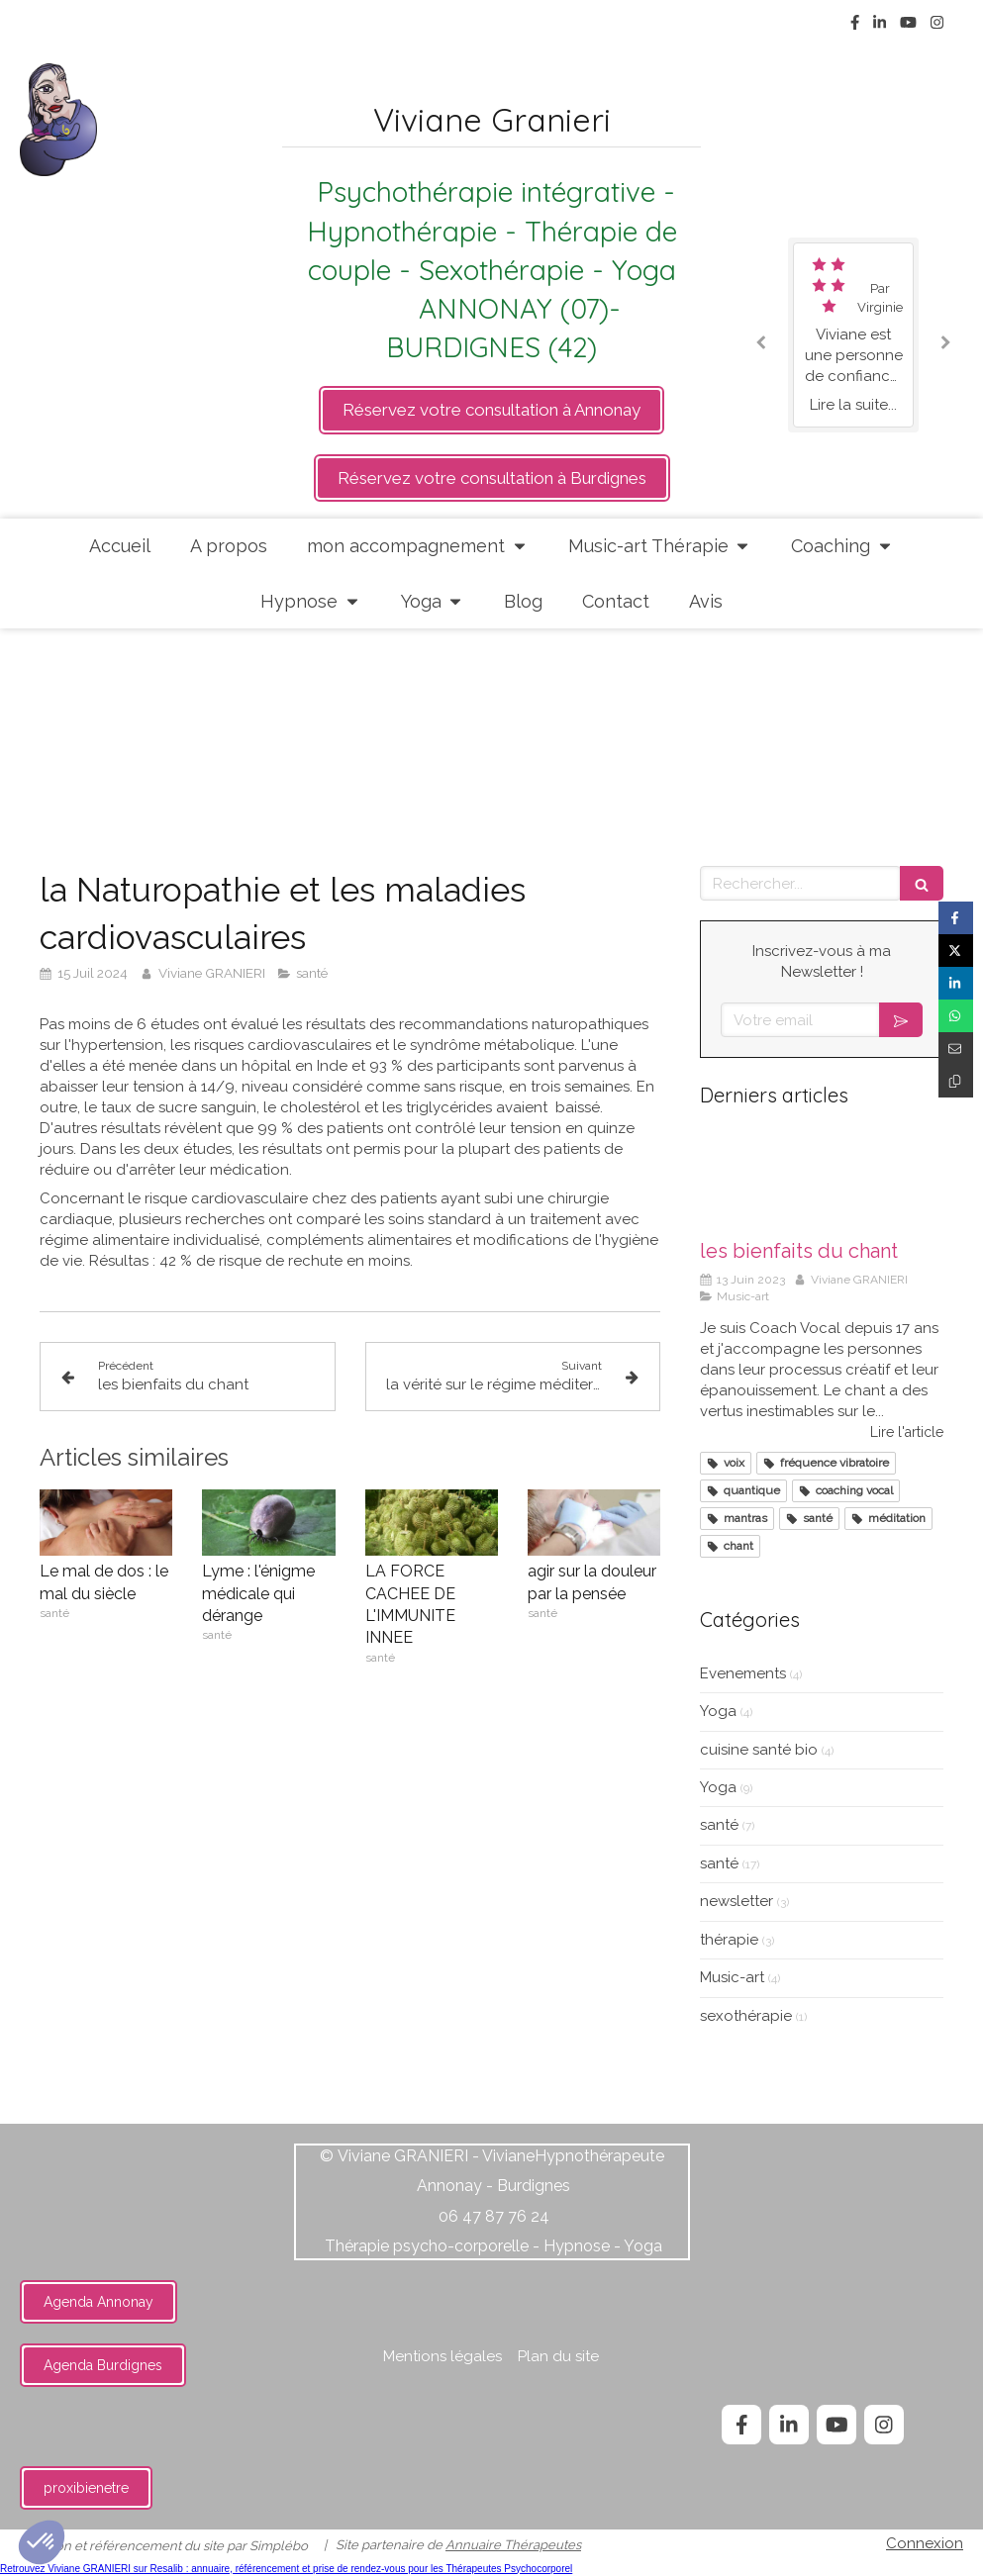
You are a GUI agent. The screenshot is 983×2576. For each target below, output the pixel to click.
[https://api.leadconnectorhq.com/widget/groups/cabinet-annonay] (491, 409)
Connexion (924, 2543)
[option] (853, 335)
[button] (41, 2542)
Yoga (718, 1711)
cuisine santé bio (759, 1750)
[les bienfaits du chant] (821, 1179)
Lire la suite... (853, 405)
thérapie (729, 1940)
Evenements (743, 1673)
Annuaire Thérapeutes (513, 2544)
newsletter (736, 1901)
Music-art (732, 1977)
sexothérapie (746, 2016)
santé (719, 1825)
